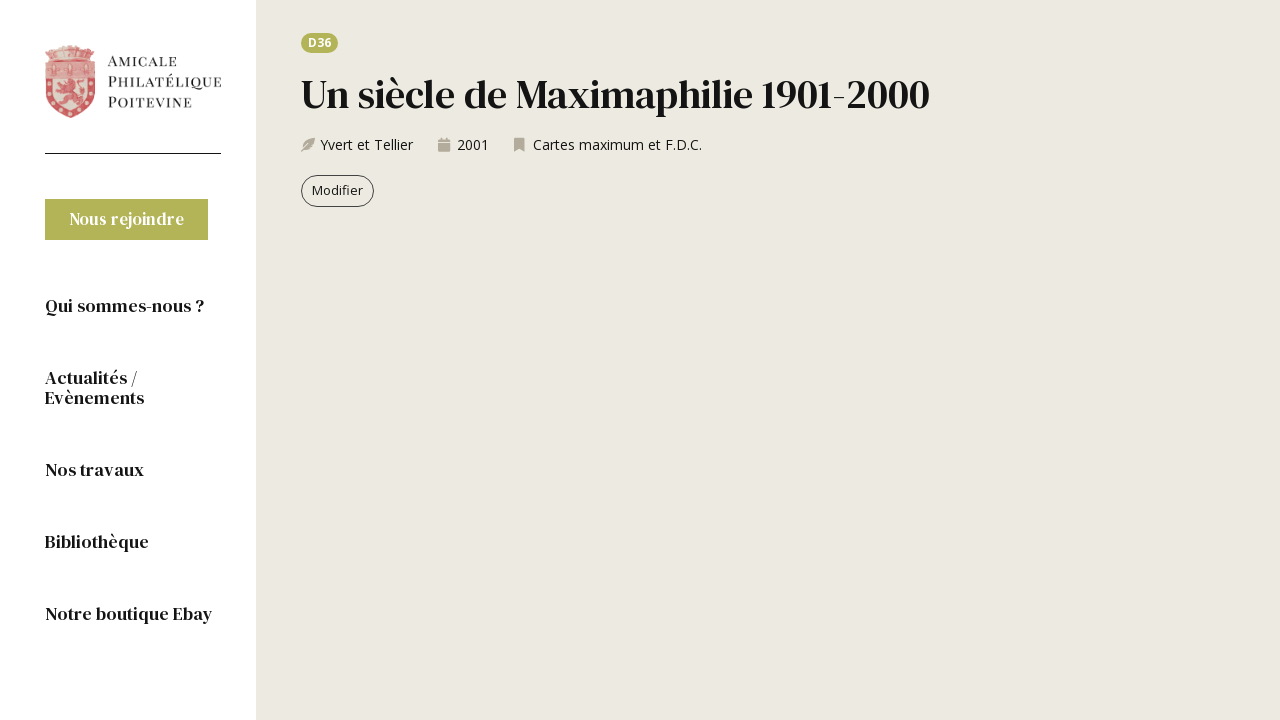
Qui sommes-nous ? (124, 305)
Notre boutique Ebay (129, 613)
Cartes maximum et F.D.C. (617, 144)
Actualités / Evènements (94, 387)
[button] (126, 219)
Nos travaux (94, 469)
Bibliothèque (97, 541)
